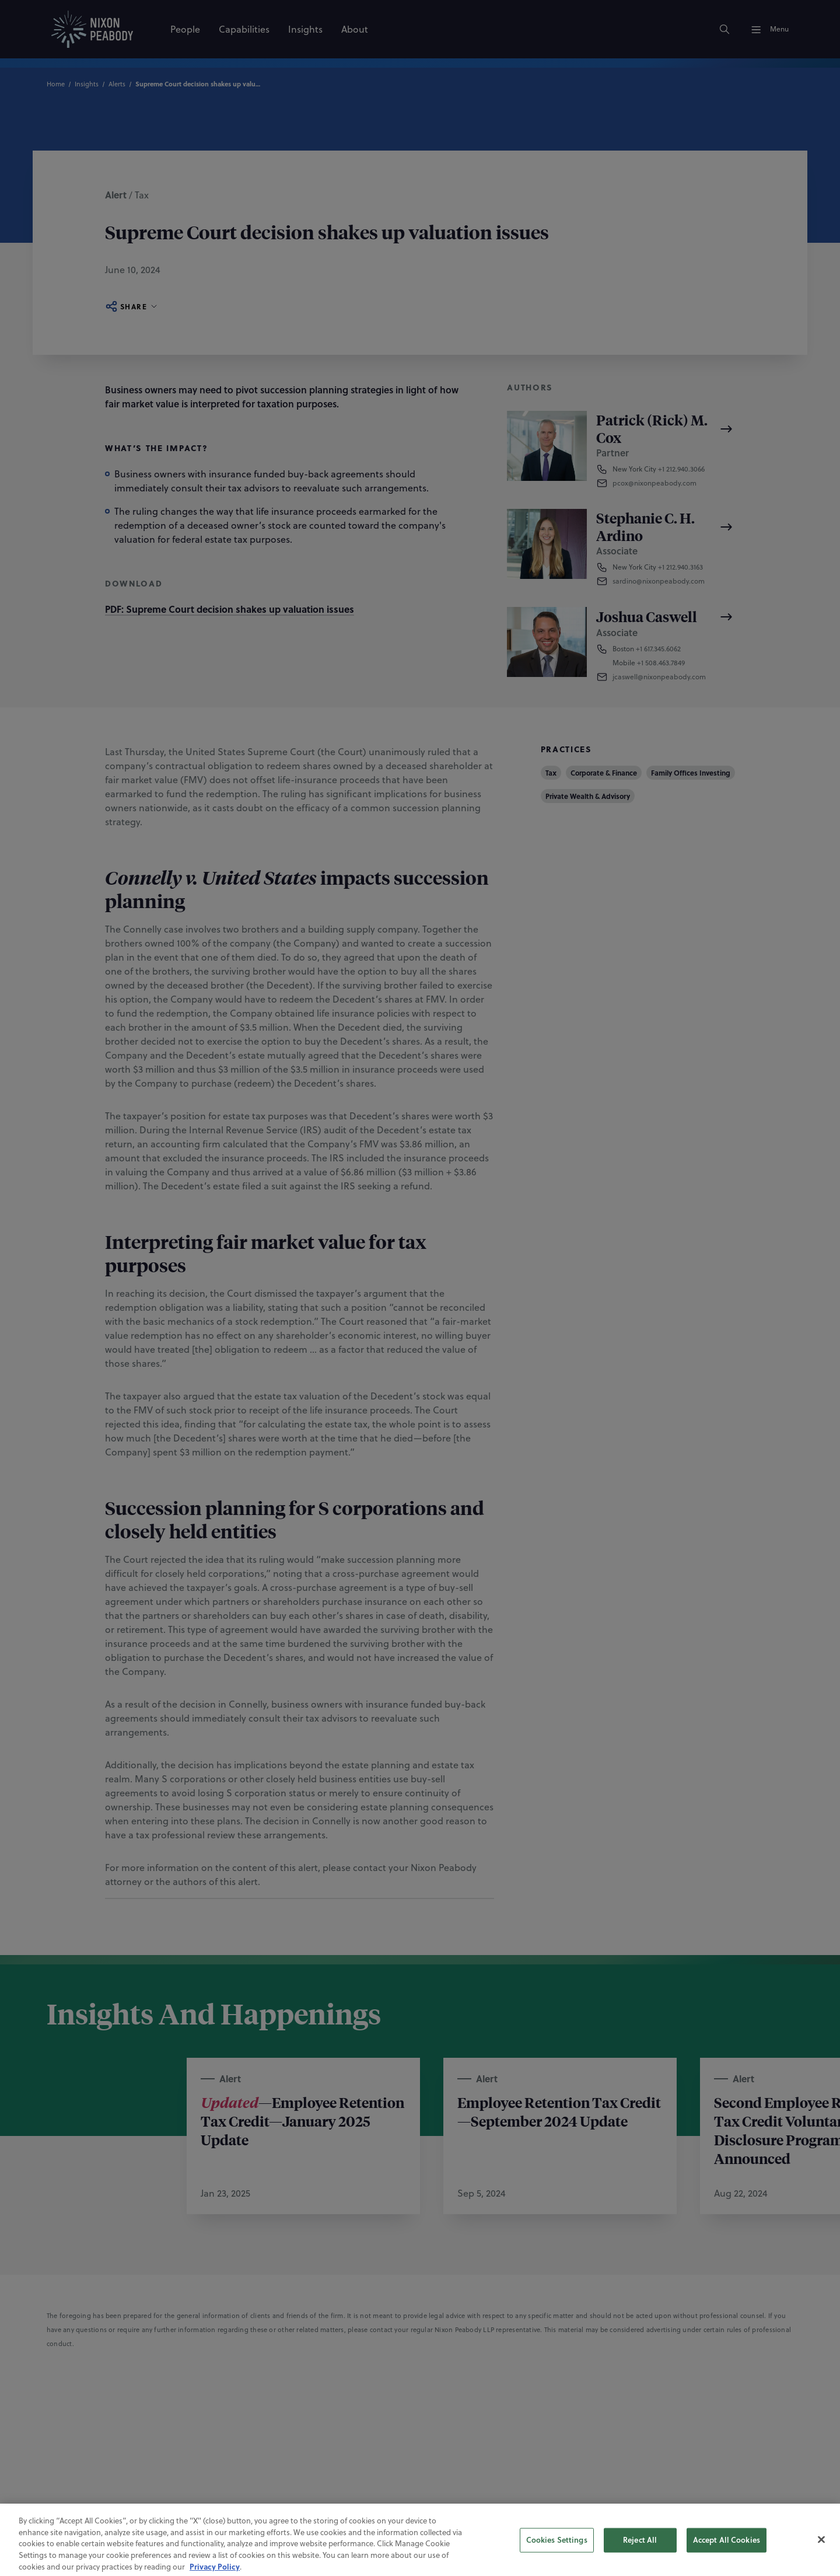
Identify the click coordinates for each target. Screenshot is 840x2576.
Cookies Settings (556, 2561)
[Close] (821, 2561)
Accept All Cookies (726, 2561)
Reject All (640, 2561)
